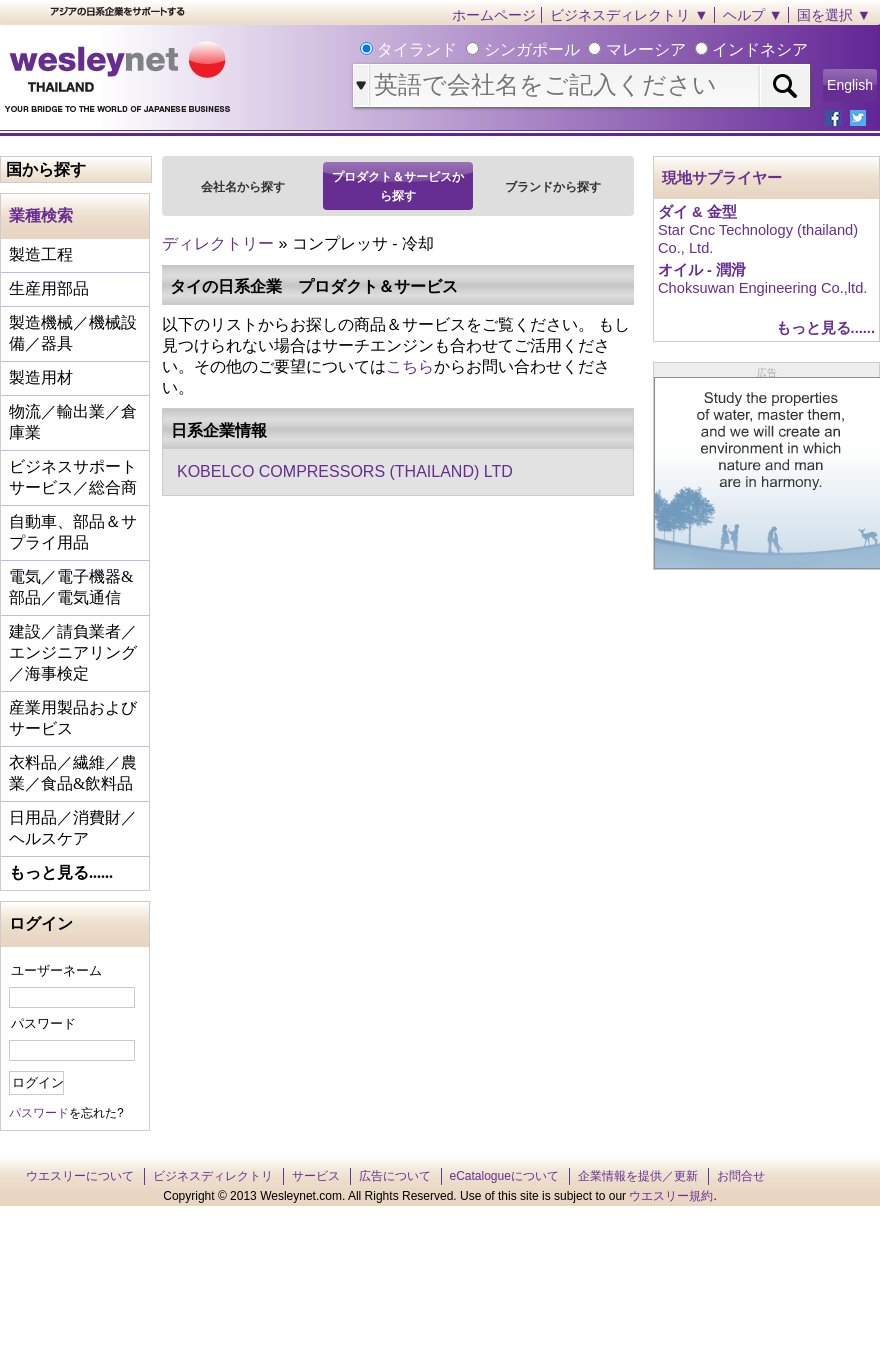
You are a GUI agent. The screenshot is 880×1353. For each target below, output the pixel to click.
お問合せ (741, 1176)
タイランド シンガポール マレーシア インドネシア (590, 49)
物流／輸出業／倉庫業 (73, 422)
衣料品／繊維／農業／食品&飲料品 (73, 773)
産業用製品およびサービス (73, 718)
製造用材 (41, 377)
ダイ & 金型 (697, 212)
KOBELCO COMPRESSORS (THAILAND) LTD (345, 471)
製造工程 (41, 254)
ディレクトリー (218, 243)
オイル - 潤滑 (702, 270)
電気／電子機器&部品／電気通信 (71, 587)
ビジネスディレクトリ (213, 1176)
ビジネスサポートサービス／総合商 (73, 477)
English (850, 85)
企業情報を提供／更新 (638, 1176)
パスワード (43, 1023)
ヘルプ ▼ (753, 15)
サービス (316, 1176)
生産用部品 (49, 288)
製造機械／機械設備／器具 (73, 333)
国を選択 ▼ (834, 15)
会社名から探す (243, 187)
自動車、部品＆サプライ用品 (73, 532)
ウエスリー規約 (671, 1196)
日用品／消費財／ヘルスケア (73, 828)
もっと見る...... (61, 872)
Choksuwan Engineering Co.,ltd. (762, 288)
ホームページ (494, 15)
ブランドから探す (553, 187)
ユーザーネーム (56, 970)
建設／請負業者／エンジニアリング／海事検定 (73, 652)
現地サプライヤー (722, 178)
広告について (395, 1176)
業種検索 (41, 215)
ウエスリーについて (80, 1176)
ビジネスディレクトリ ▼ (629, 15)
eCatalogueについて (504, 1176)
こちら (410, 366)
